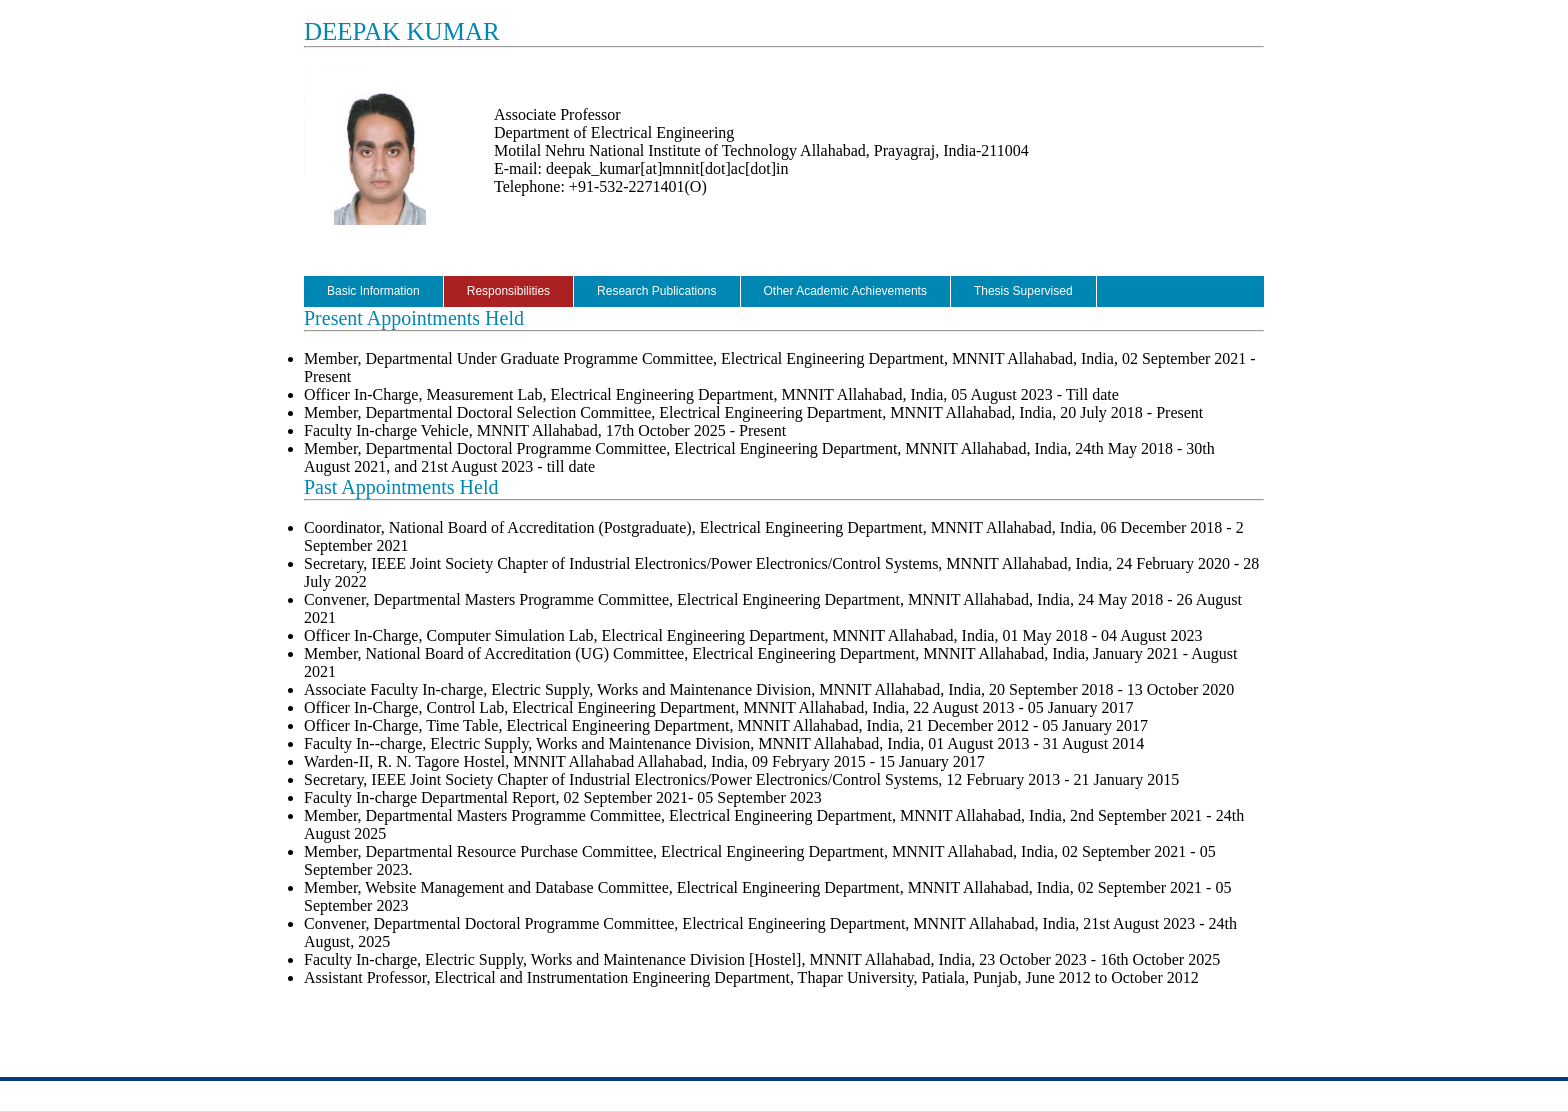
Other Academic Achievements (845, 291)
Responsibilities (508, 291)
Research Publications (656, 291)
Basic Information (373, 291)
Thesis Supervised (1023, 291)
